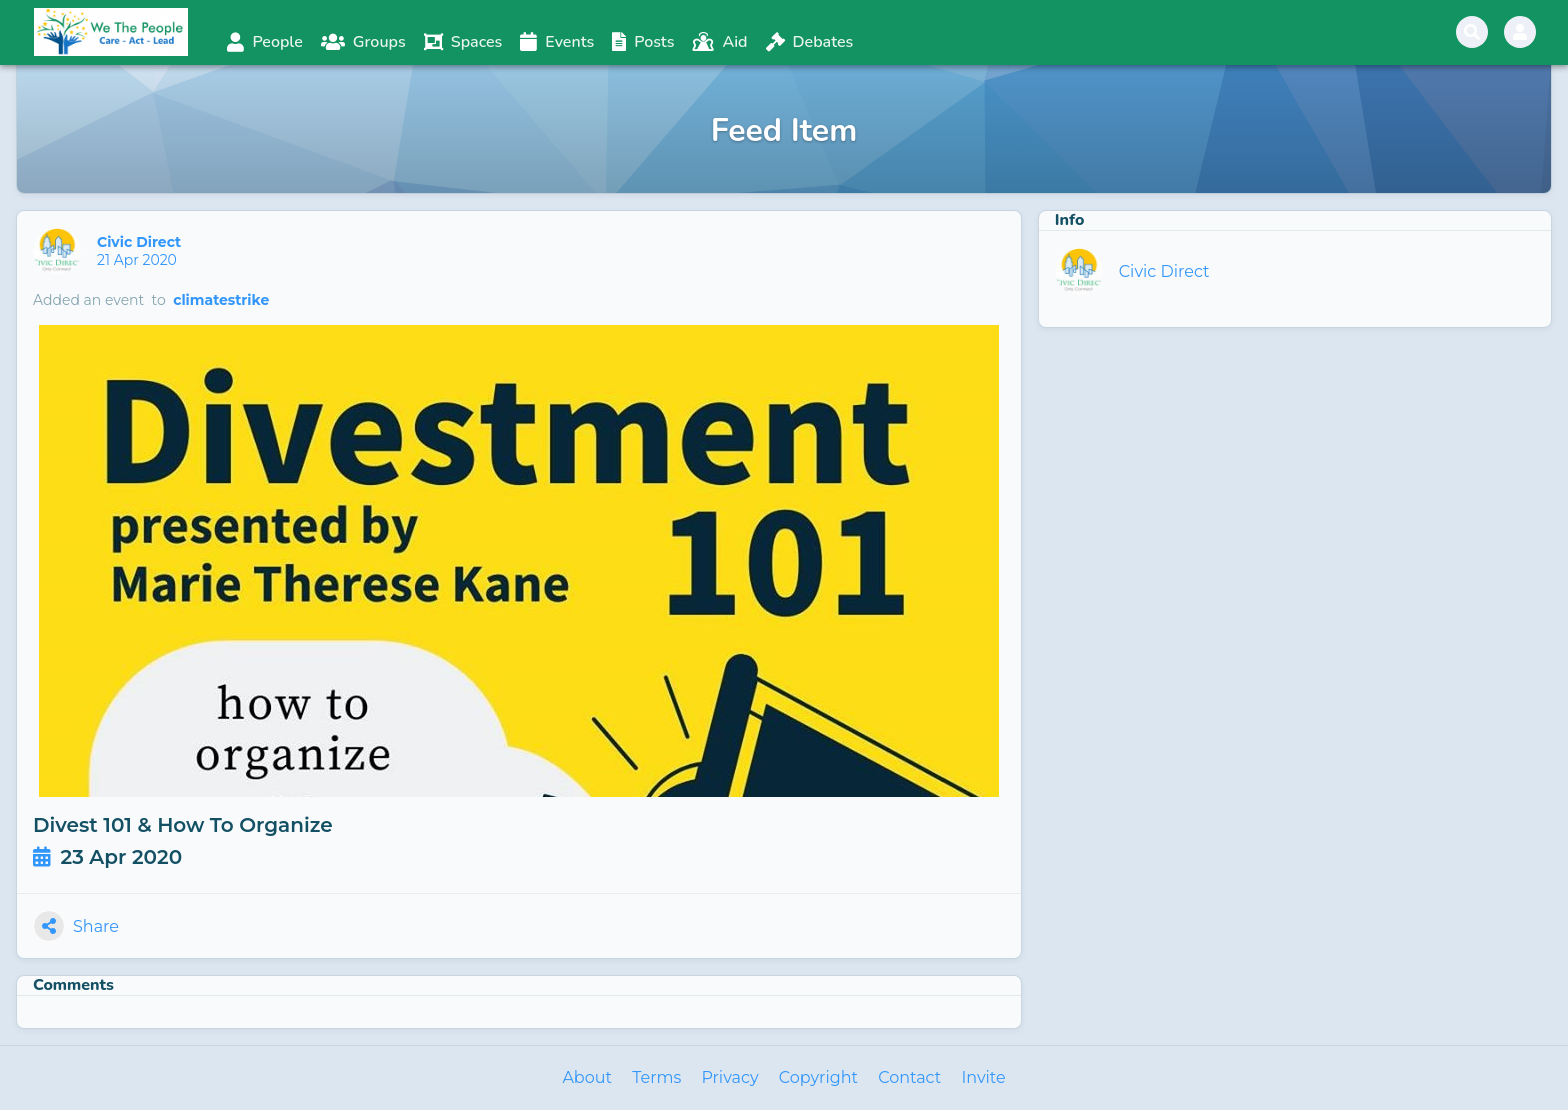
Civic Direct (141, 242)
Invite (983, 1077)
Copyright (818, 1077)
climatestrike (221, 300)
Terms (656, 1077)
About (587, 1077)
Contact (909, 1077)
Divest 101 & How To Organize (183, 825)
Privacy (729, 1077)
